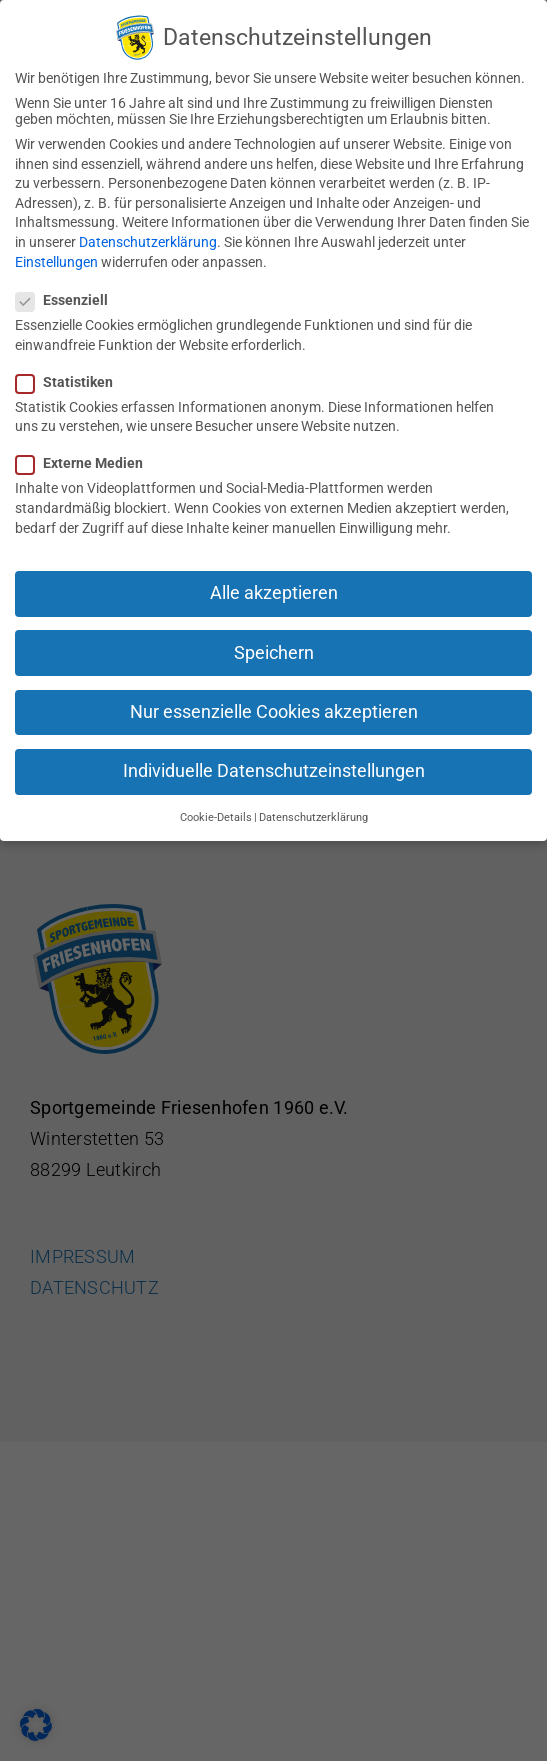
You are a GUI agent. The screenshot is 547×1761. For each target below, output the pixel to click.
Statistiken (72, 378)
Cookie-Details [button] (216, 814)
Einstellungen (56, 258)
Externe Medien (87, 460)
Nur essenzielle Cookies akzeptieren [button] (274, 708)
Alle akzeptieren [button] (274, 590)
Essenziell (70, 297)
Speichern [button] (274, 649)
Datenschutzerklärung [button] (313, 814)
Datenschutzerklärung (148, 239)
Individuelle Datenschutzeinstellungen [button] (274, 768)
